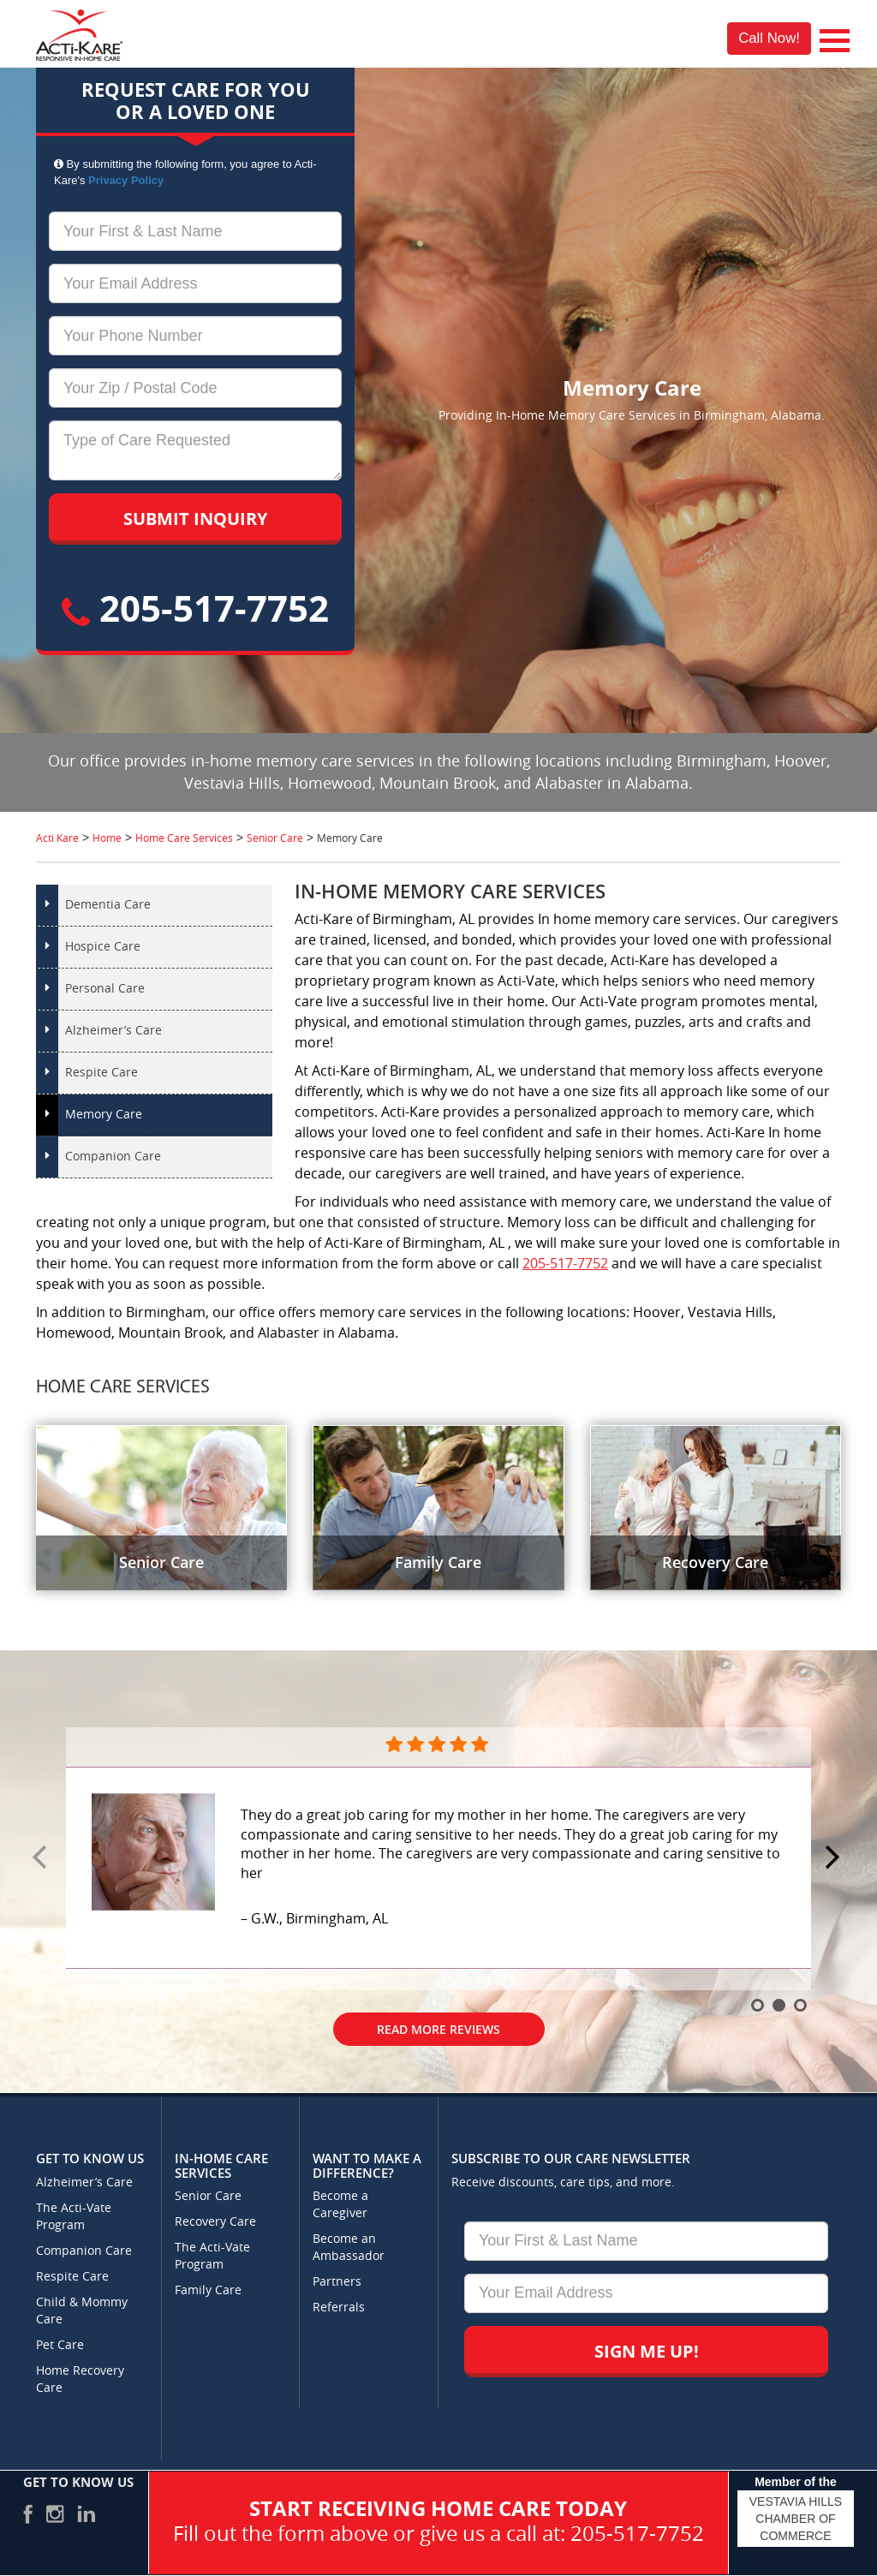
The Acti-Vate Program (73, 2217)
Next (835, 1858)
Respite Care (101, 1072)
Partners (337, 2282)
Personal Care (105, 988)
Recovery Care (215, 2222)
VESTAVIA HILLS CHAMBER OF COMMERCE (795, 2519)
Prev (42, 1858)
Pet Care (60, 2345)
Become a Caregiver (340, 2205)
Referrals (339, 2307)
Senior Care (208, 2196)
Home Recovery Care (80, 2379)
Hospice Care (102, 946)
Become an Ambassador (349, 2247)
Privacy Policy (126, 180)
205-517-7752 (195, 607)
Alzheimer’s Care (113, 1030)
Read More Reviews (438, 2029)
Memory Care (103, 1114)
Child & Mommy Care (82, 2311)
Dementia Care (108, 904)
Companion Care (113, 1156)
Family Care (208, 2290)
